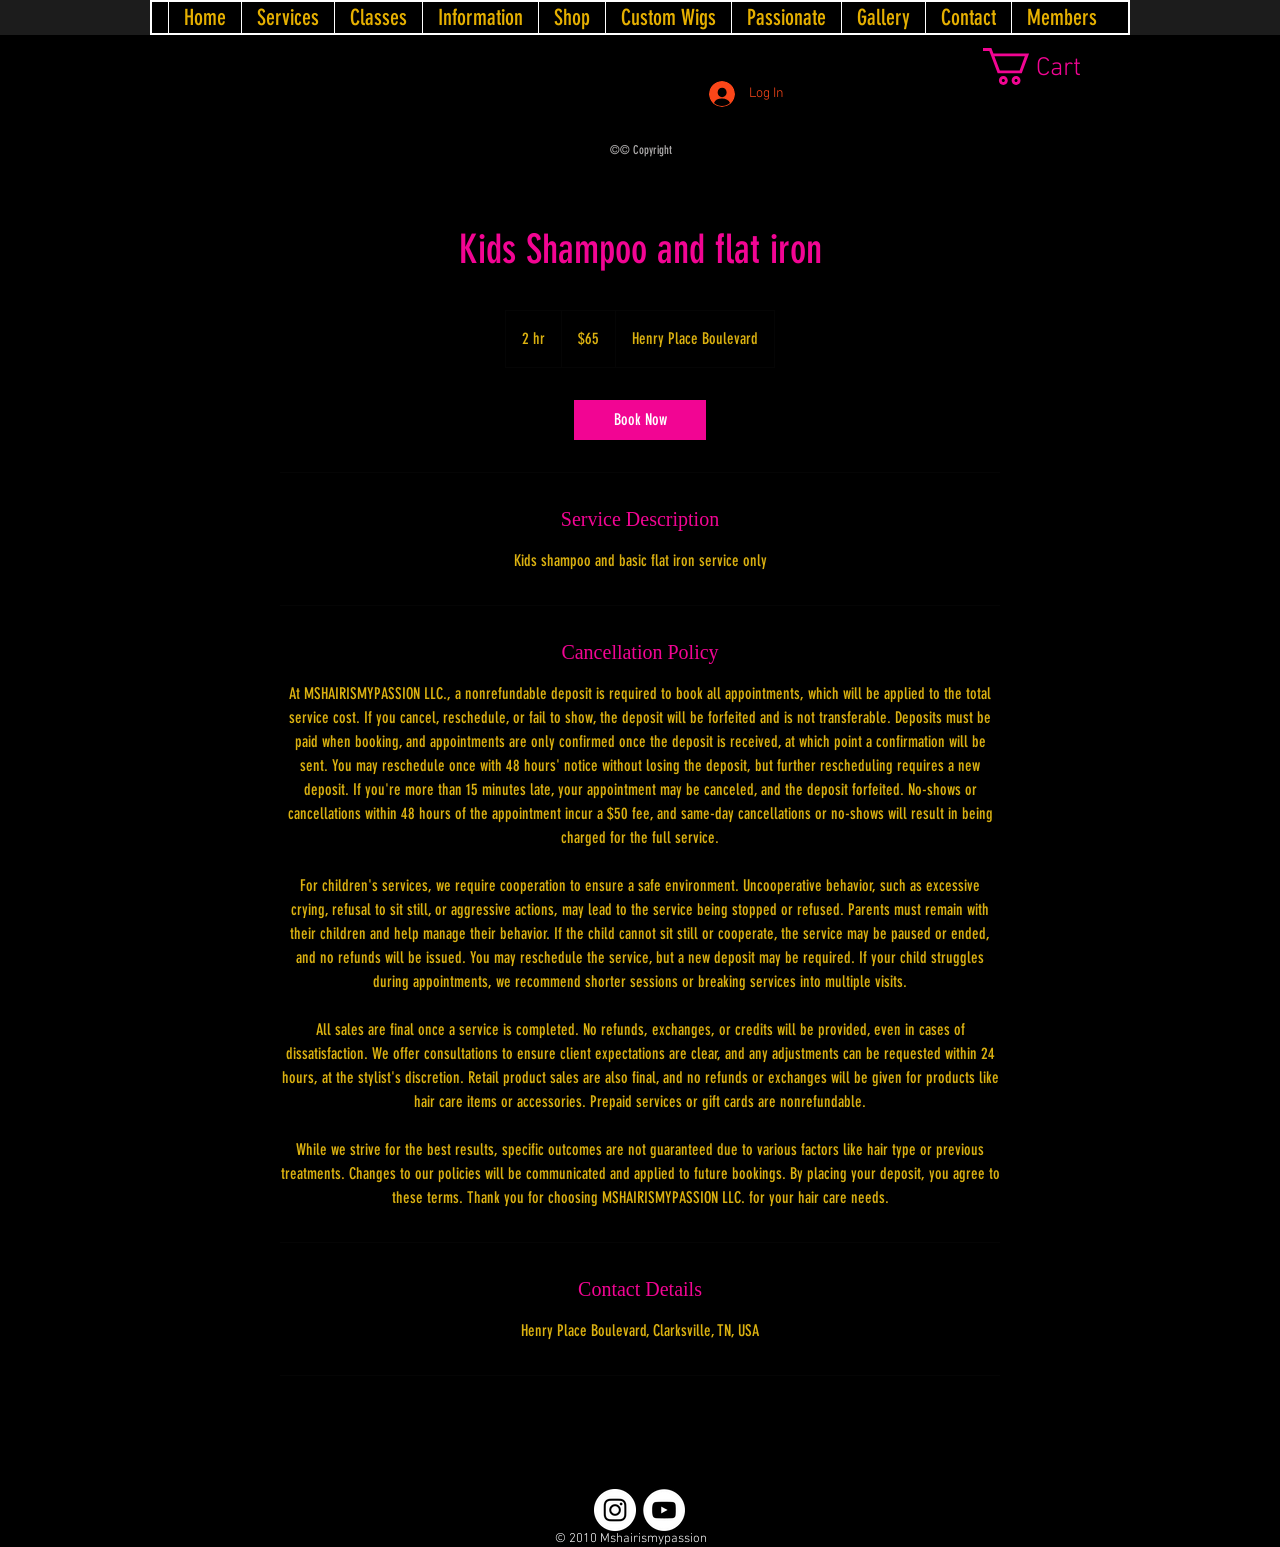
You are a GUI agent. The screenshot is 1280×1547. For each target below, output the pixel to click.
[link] (1056, 66)
